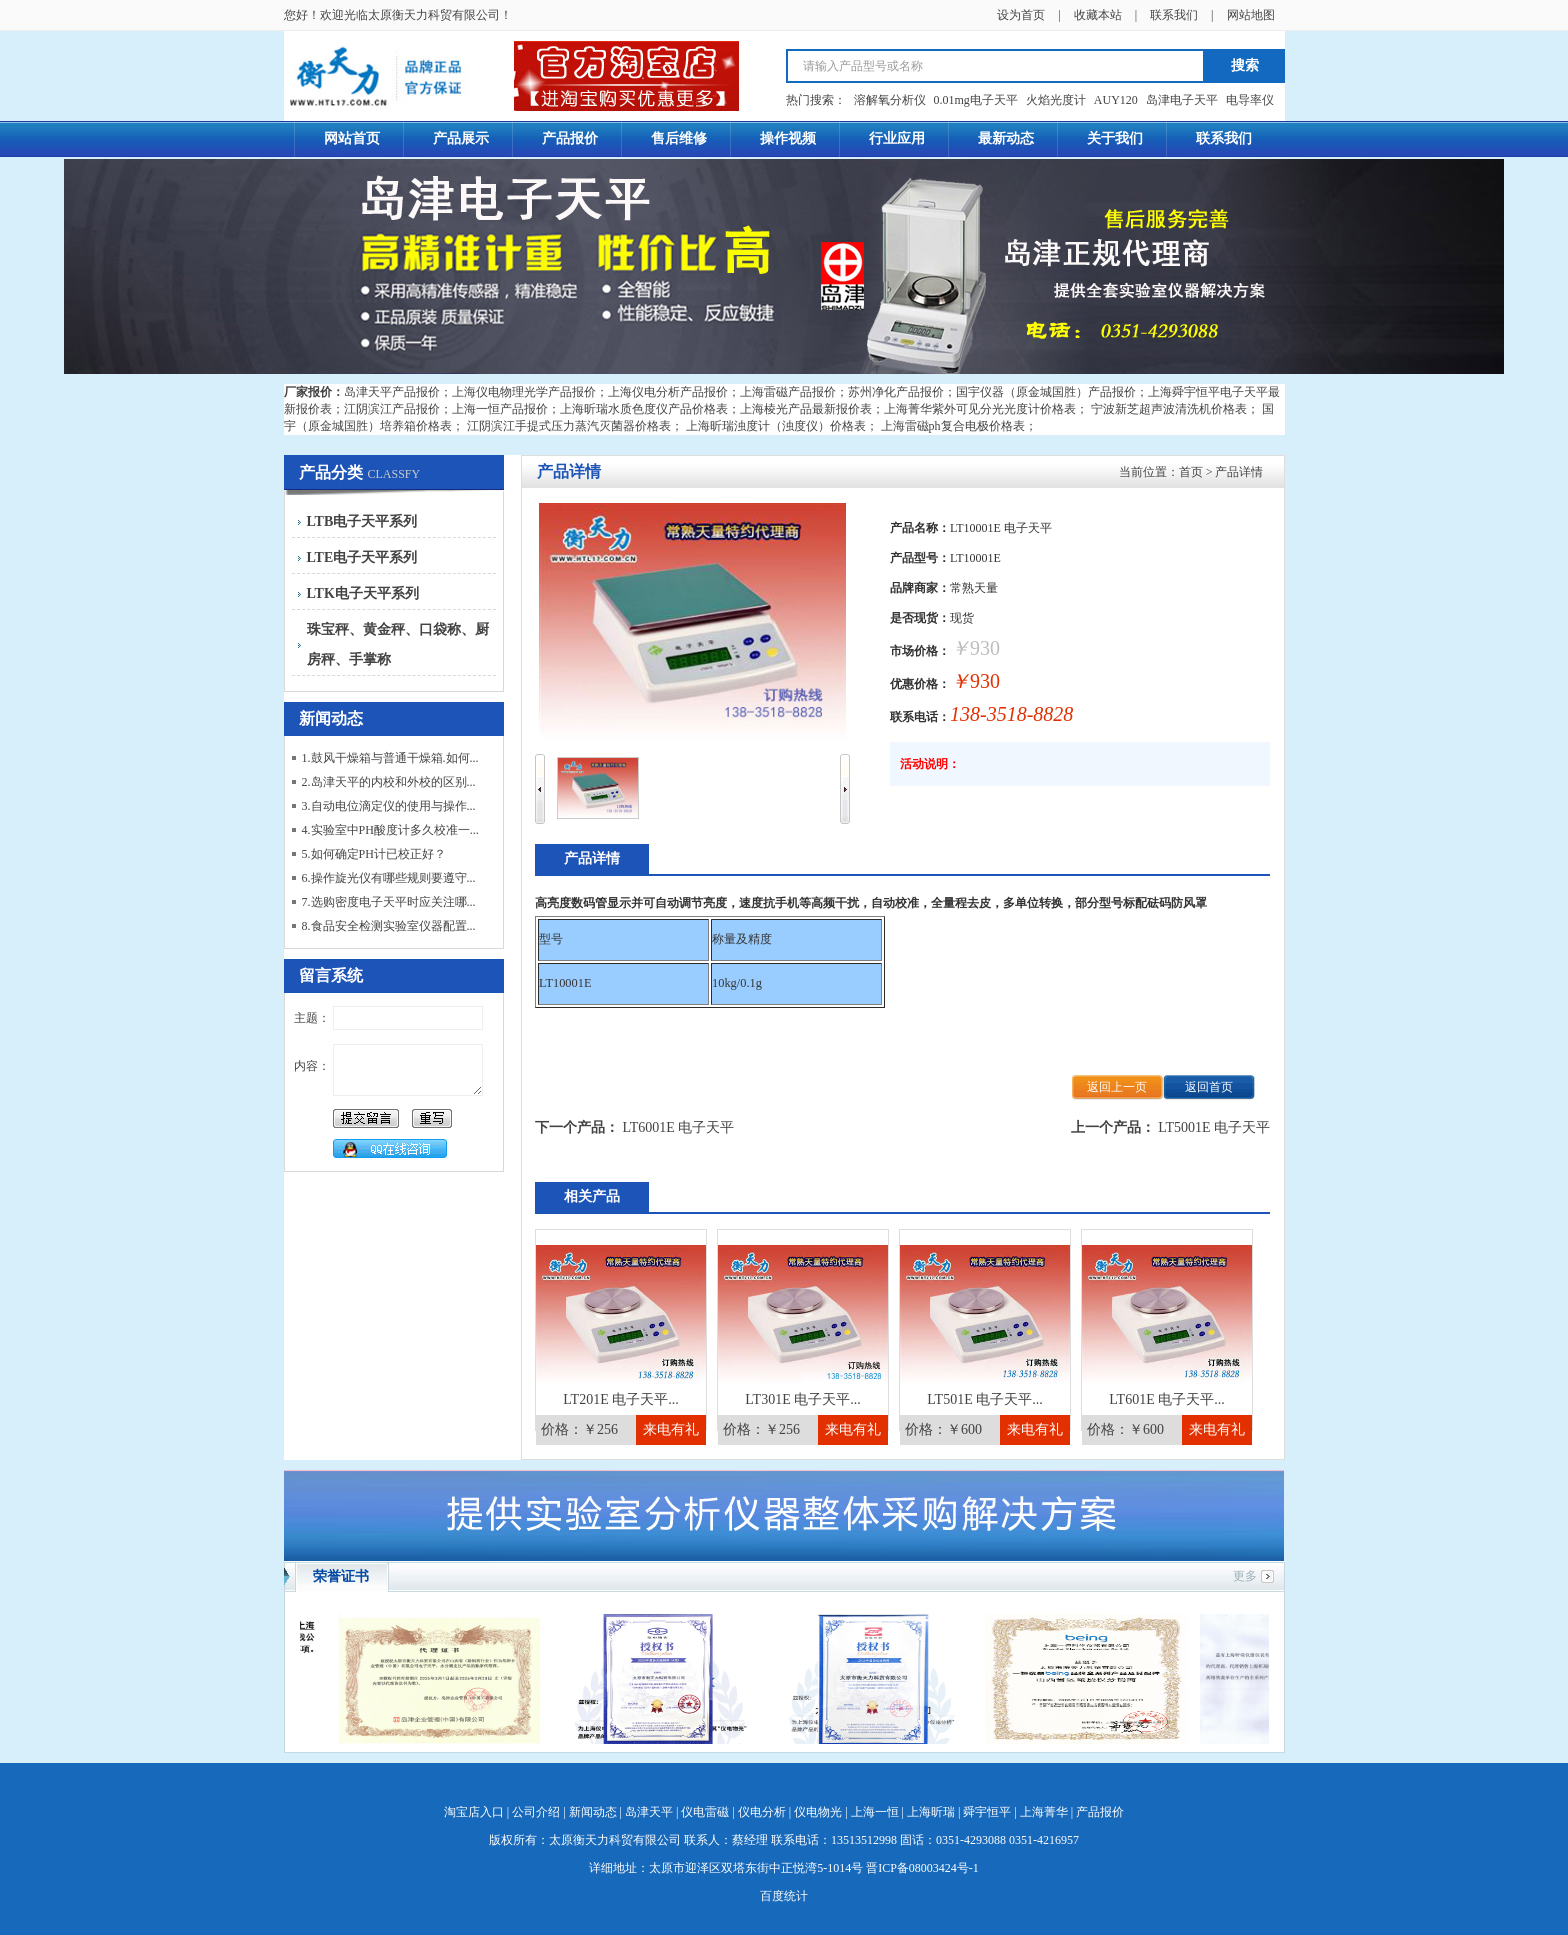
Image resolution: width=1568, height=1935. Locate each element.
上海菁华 (1044, 1812)
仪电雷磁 (705, 1812)
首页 (1191, 472)
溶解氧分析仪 (890, 100)
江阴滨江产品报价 (392, 409)
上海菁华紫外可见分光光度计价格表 (980, 409)
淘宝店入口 (474, 1812)
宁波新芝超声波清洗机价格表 (1169, 409)
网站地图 (1251, 15)
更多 (1245, 1576)
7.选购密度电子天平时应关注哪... (389, 902)
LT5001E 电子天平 (1214, 1127)
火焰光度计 (1056, 100)
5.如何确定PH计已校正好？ (374, 854)
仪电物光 (818, 1812)
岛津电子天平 (1182, 100)
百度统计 (784, 1896)
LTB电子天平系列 (362, 521)
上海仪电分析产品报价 (668, 392)
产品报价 (1100, 1812)
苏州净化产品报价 (896, 392)
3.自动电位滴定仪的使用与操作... (389, 806)
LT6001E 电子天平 (679, 1127)
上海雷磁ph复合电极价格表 (953, 426)
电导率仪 (1250, 100)
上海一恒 (875, 1812)
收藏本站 (1098, 15)
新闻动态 (593, 1812)
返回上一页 (1117, 1087)
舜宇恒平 (987, 1812)
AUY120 (1116, 100)
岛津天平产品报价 (392, 392)
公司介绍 (536, 1812)
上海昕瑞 (931, 1812)
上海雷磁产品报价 (788, 392)
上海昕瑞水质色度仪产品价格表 (644, 409)
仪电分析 (762, 1812)
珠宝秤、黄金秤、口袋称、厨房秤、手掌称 (398, 644)
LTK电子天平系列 (363, 593)
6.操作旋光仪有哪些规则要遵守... (389, 878)
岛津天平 (649, 1812)
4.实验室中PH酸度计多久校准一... (390, 830)
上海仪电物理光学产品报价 (524, 392)
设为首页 (1021, 15)
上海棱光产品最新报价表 (806, 409)
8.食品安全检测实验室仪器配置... (389, 926)
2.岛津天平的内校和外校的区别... (389, 782)
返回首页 (1209, 1087)
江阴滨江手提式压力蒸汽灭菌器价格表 (569, 426)
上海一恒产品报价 (500, 409)
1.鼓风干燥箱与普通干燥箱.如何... (390, 758)
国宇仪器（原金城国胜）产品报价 (1046, 392)
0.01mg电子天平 (976, 100)
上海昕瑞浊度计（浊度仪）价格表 (776, 426)
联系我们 (1174, 15)
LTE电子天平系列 (362, 557)
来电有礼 (671, 1429)
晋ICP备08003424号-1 (922, 1868)
